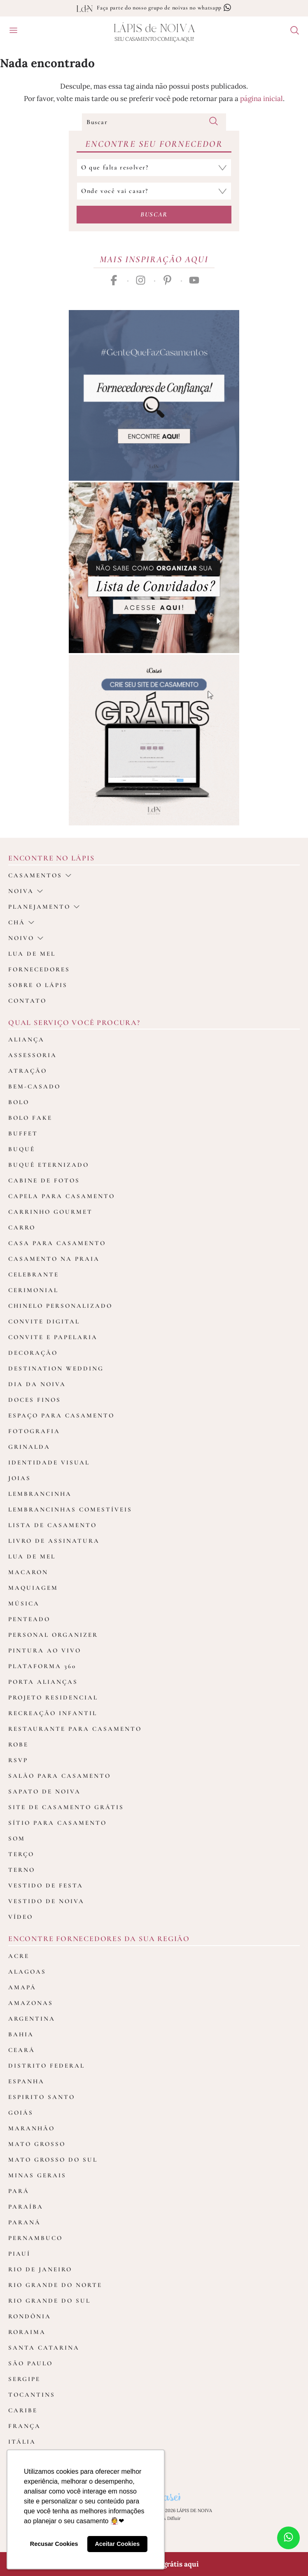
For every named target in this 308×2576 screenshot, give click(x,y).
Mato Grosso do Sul (53, 2159)
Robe (18, 1744)
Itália (22, 2441)
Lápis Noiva (154, 28)
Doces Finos (34, 1399)
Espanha (26, 2081)
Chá (21, 922)
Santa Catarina (43, 2347)
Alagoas (27, 1971)
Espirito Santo (41, 2097)
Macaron (28, 1572)
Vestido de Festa (45, 1885)
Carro (21, 1227)
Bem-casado (34, 1086)
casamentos (39, 875)
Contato (27, 1000)
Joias (19, 1478)
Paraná (24, 2222)
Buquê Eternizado (48, 1164)
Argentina (31, 2018)
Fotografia (34, 1431)
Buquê (21, 1149)
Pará (18, 2191)
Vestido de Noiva (46, 1901)
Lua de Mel (32, 1556)
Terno (21, 1869)
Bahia (21, 2034)
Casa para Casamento (57, 1243)
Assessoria (32, 1055)
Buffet (23, 1133)
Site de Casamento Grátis (66, 1807)
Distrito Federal (46, 2065)
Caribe (22, 2410)
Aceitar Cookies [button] (117, 2544)
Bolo (18, 1102)
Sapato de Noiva (44, 1791)
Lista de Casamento (52, 1525)
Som (16, 1838)
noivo (25, 938)
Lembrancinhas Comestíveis (70, 1509)
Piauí (19, 2253)
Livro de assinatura (54, 1540)
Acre (18, 1956)
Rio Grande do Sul (49, 2300)
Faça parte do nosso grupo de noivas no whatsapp (164, 7)
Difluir (174, 2518)
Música (24, 1603)
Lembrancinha (40, 1493)
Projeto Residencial (53, 1697)
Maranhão (31, 2128)
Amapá (22, 1987)
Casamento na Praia (54, 1258)
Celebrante (33, 1274)
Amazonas (30, 2003)
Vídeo (20, 1916)
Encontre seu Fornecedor (154, 144)
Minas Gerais (37, 2175)
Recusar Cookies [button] (54, 2544)
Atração (27, 1070)
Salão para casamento (59, 1775)
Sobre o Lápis (38, 985)
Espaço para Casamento (61, 1415)
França (24, 2426)
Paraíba (25, 2206)
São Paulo (30, 2363)
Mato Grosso (36, 2144)
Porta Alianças (43, 1681)
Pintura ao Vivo (44, 1650)
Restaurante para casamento (75, 1728)
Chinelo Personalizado (60, 1305)
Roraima (27, 2332)
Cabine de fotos (44, 1180)
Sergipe (24, 2379)
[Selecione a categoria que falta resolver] (154, 167)
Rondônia (29, 2316)
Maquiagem (33, 1587)
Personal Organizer (53, 1634)
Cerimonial (33, 1290)
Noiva (25, 891)
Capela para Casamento (61, 1196)
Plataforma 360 (42, 1666)
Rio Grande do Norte (55, 2285)
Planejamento (43, 906)
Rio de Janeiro (40, 2269)
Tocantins (31, 2394)
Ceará (21, 2050)
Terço (21, 1854)
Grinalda (29, 1446)
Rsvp (18, 1760)
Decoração (33, 1352)
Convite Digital (44, 1321)
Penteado (29, 1619)
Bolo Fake (30, 1117)
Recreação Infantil (52, 1713)
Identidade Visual (49, 1462)
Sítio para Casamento (57, 1822)
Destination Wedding (56, 1368)
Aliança (26, 1039)
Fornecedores (39, 969)
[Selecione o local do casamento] (154, 191)
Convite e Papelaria (53, 1337)
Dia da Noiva (37, 1384)
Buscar (154, 214)
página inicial (261, 98)
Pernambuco (35, 2238)
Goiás (20, 2112)
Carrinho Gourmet (50, 1211)
